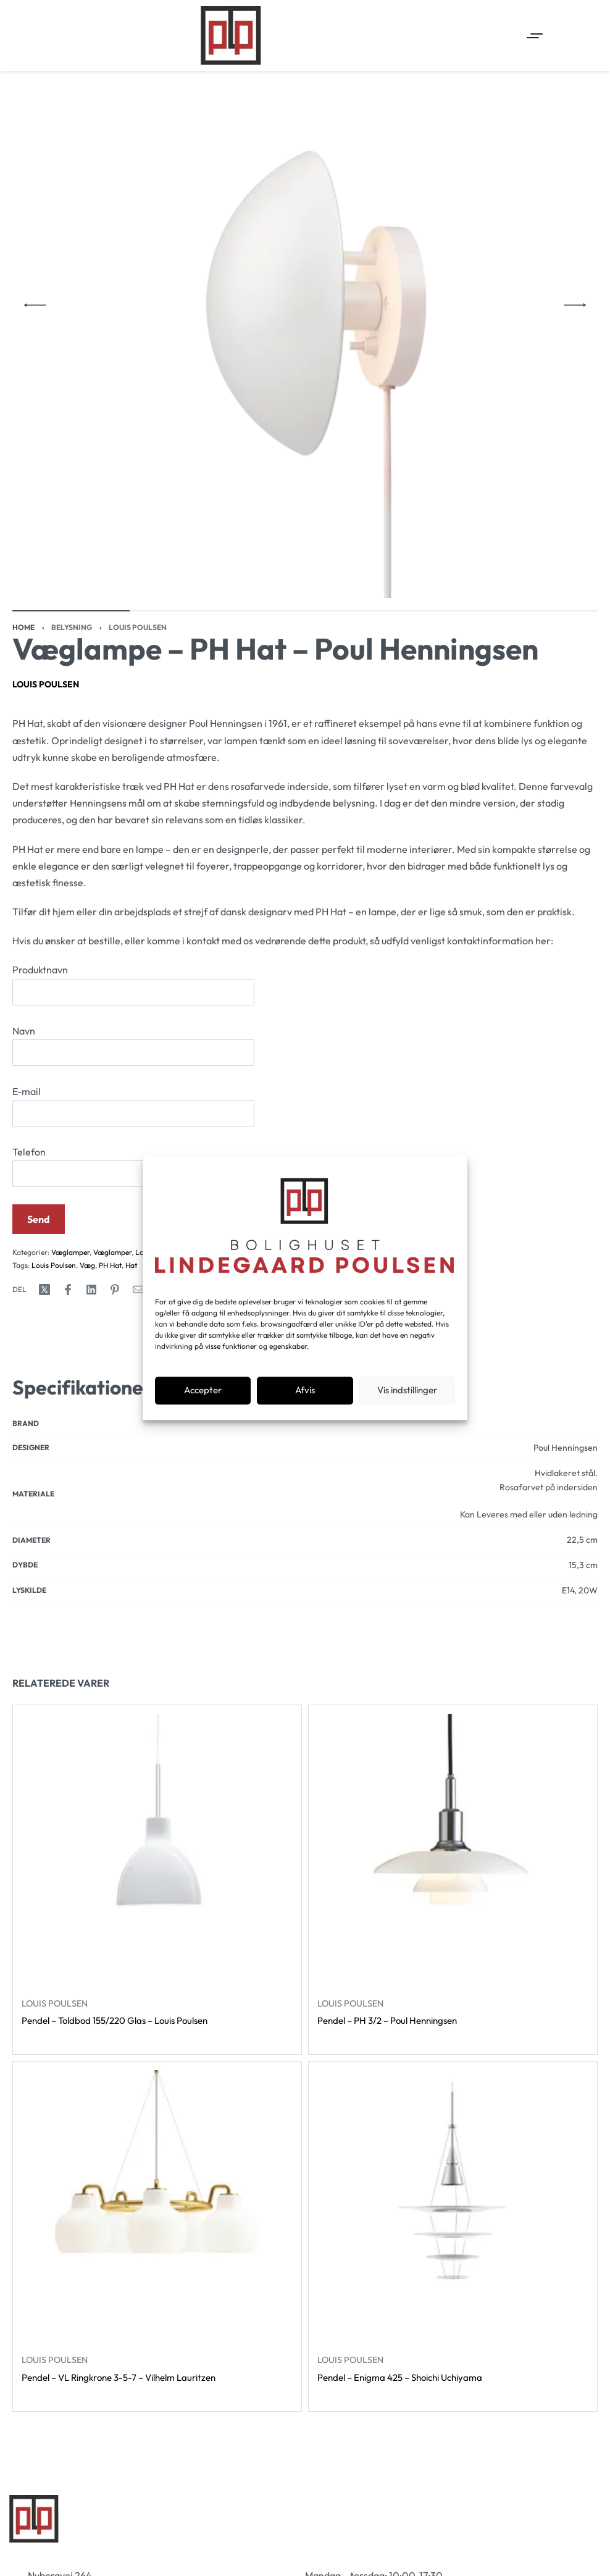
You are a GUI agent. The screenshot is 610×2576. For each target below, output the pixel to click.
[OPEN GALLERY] (305, 305)
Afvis (305, 1390)
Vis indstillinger (407, 1390)
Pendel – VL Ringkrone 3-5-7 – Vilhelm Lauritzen (118, 2377)
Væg (87, 1265)
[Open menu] (534, 36)
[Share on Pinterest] (114, 1289)
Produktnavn (133, 984)
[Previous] (35, 305)
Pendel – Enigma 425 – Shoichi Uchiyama (399, 2377)
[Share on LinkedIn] (91, 1289)
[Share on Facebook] (67, 1289)
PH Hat (110, 1265)
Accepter (203, 1390)
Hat (131, 1265)
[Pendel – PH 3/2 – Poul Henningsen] (452, 1849)
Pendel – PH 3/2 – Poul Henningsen (387, 2020)
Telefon (133, 1166)
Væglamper (70, 1252)
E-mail (133, 1105)
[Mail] (138, 1289)
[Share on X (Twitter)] (44, 1289)
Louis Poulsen (138, 627)
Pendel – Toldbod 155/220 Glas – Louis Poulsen (114, 2020)
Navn (133, 1045)
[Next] (575, 305)
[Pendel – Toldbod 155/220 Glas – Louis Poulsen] (157, 1849)
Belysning (71, 627)
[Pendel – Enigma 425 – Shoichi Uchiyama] (452, 2205)
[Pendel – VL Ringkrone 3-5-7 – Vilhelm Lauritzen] (157, 2205)
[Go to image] (71, 610)
